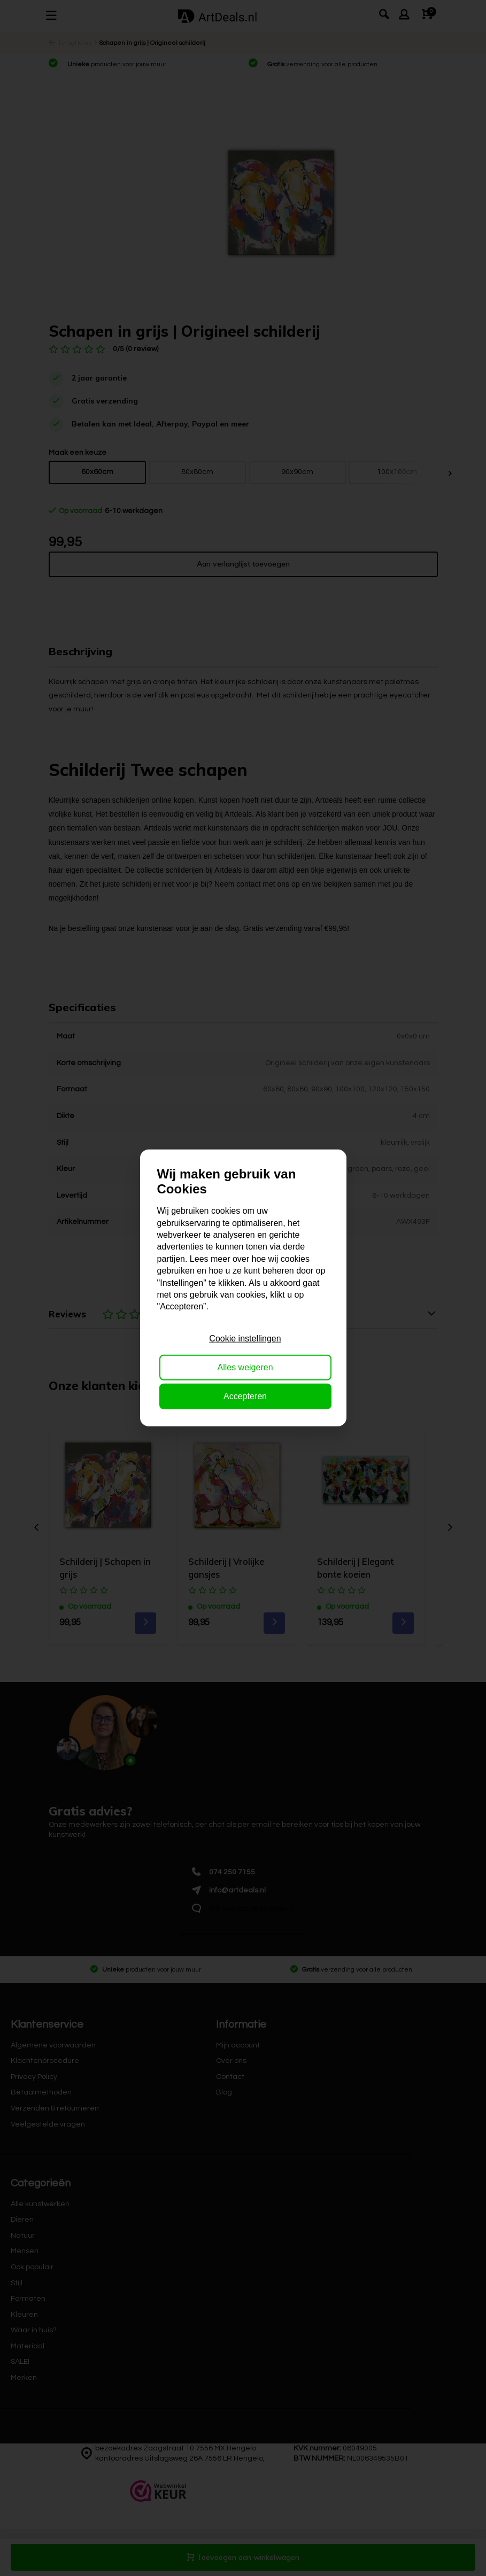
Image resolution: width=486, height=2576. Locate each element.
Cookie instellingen (245, 1338)
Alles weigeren (245, 1367)
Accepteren (245, 1396)
